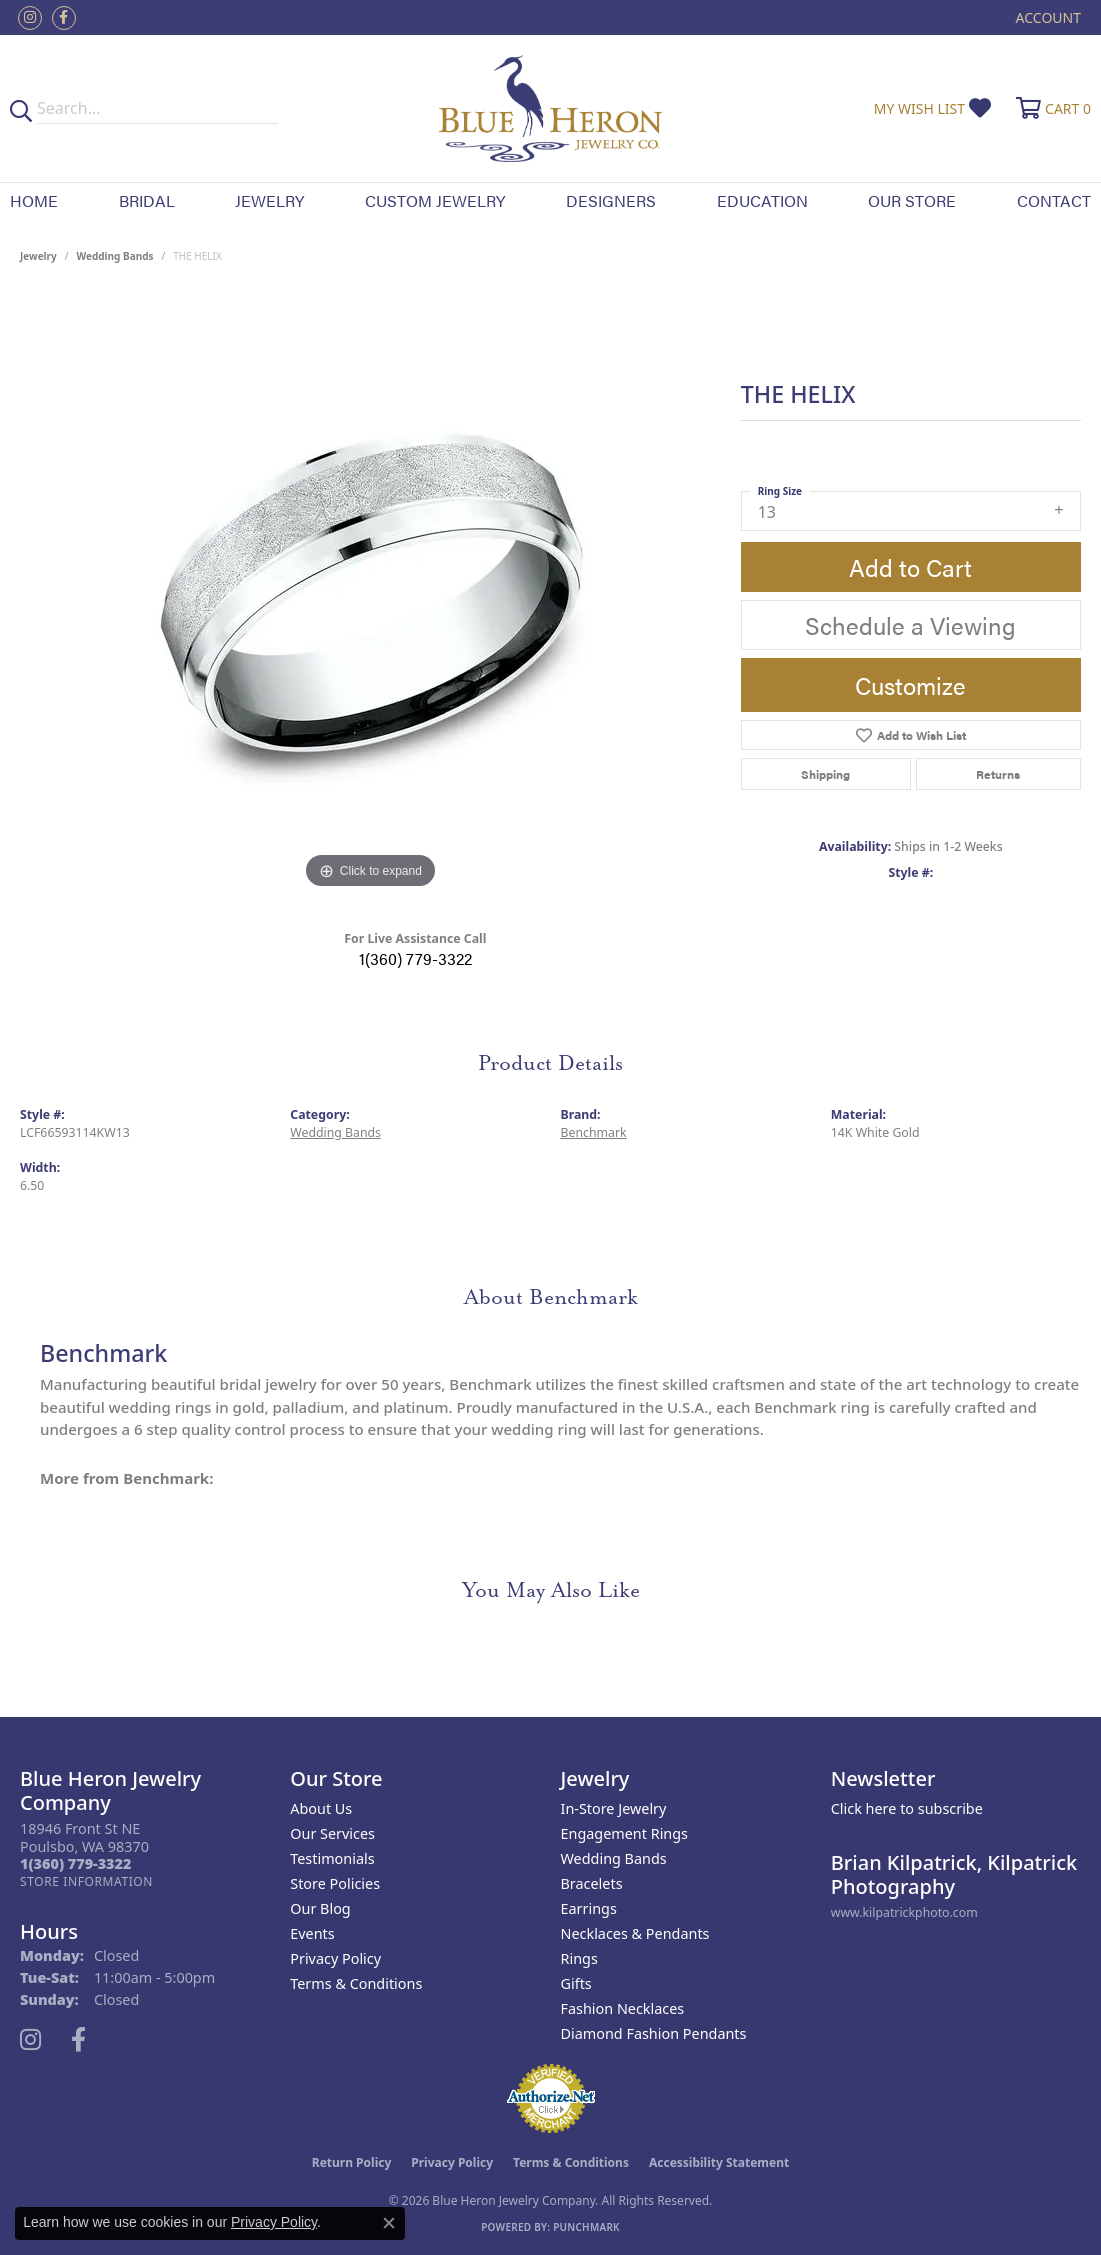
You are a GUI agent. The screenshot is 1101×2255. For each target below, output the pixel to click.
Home (34, 200)
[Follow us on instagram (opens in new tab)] (30, 18)
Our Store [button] (912, 200)
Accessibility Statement (719, 2162)
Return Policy (352, 2162)
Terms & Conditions (356, 1983)
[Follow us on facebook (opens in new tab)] (64, 18)
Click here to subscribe (907, 1808)
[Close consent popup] (389, 2223)
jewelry (38, 256)
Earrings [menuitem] (589, 1908)
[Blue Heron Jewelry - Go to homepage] (550, 108)
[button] (1046, 17)
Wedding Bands (115, 256)
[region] (370, 594)
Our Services (332, 1833)
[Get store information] (86, 1881)
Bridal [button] (147, 200)
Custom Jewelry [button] (435, 200)
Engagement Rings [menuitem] (625, 1833)
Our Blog (320, 1908)
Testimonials (332, 1858)
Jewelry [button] (269, 200)
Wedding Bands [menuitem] (614, 1858)
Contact (1054, 200)
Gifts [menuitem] (576, 1983)
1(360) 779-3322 (415, 958)
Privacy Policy (335, 1958)
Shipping (825, 774)
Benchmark (594, 1132)
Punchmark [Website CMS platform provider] (586, 2227)
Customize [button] (910, 685)
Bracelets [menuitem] (592, 1883)
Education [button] (762, 200)
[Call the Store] (75, 1863)
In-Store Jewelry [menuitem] (614, 1808)
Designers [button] (611, 200)
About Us (321, 1808)
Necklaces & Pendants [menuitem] (635, 1933)
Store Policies (335, 1883)
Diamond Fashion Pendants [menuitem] (654, 2033)
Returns (998, 774)
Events (312, 1933)
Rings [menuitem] (579, 1958)
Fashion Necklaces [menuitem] (623, 2008)
